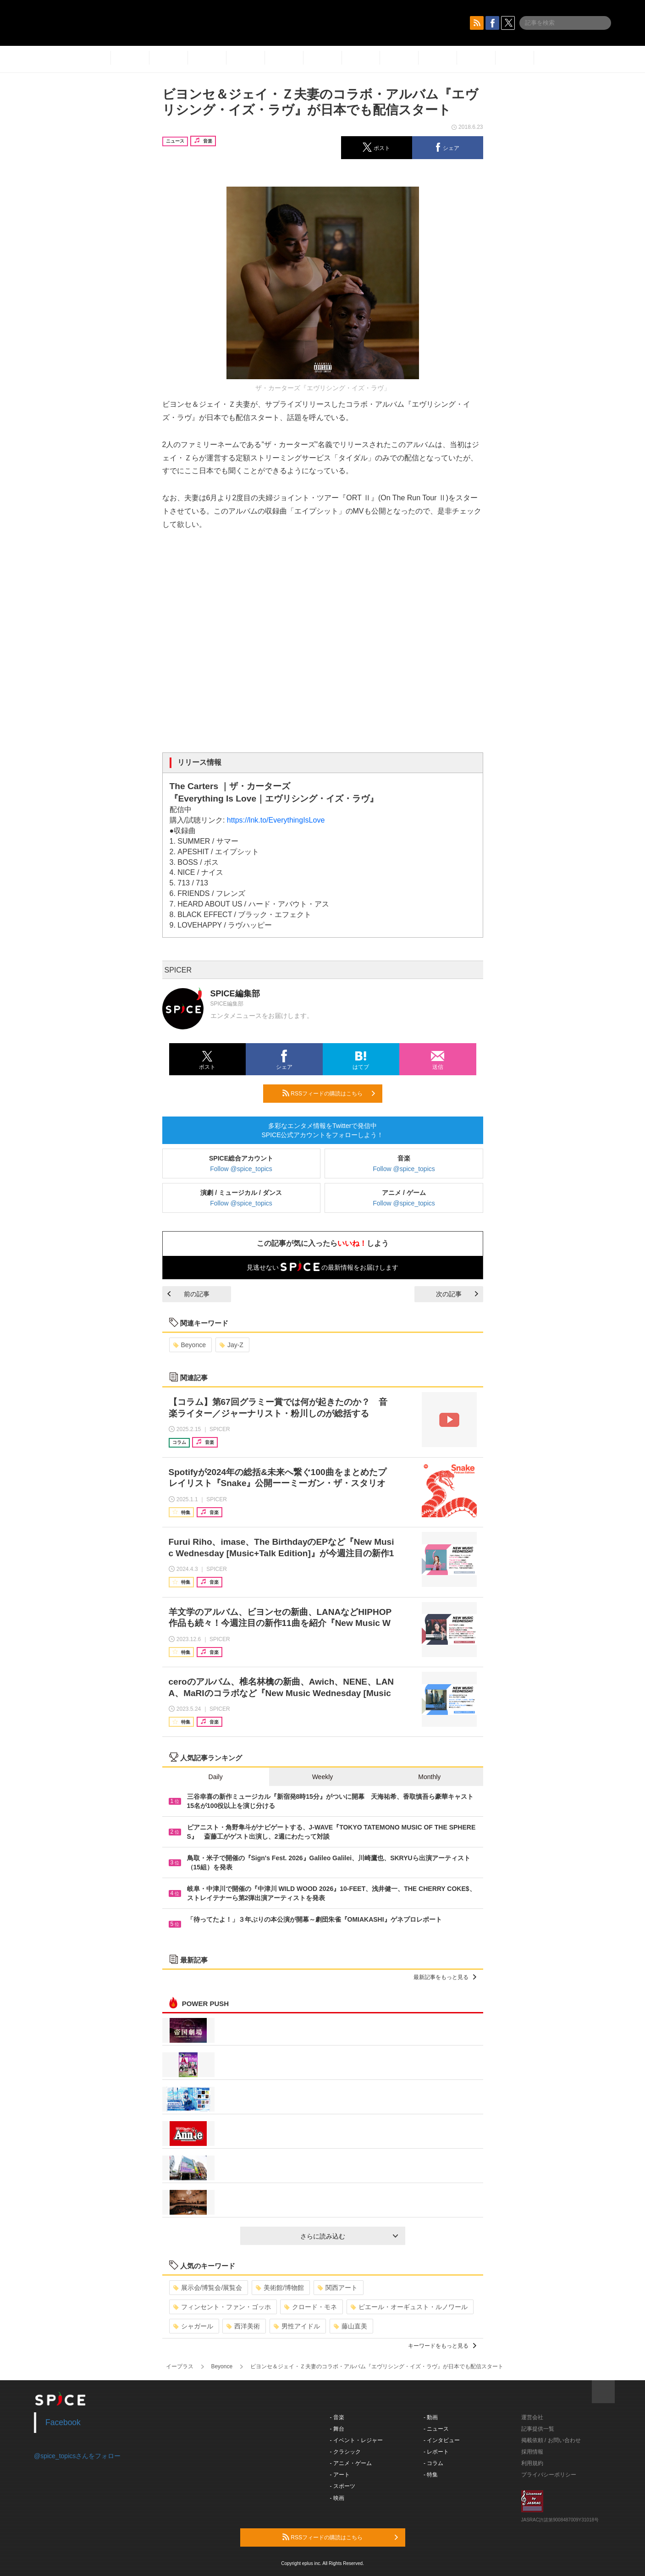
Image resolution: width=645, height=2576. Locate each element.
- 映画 (337, 2498)
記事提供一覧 (537, 2429)
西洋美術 (243, 2326)
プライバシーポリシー (548, 2474)
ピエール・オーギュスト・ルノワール (409, 2307)
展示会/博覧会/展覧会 (208, 2287)
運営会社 (532, 2417)
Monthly (429, 1776)
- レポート (436, 2452)
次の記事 (457, 1294)
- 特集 (431, 2474)
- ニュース (436, 2429)
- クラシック (345, 2452)
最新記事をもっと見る (444, 1977)
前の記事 (188, 1294)
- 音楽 (337, 2417)
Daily (216, 1776)
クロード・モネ (310, 2307)
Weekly (322, 1776)
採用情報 (532, 2452)
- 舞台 (337, 2429)
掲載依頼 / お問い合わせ (551, 2440)
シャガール (193, 2326)
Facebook (63, 2422)
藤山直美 (350, 2326)
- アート (340, 2474)
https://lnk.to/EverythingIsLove (276, 820)
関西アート (338, 2287)
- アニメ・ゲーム (351, 2463)
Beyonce (189, 1345)
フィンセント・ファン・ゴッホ (222, 2307)
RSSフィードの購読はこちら (328, 1093)
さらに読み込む (349, 2236)
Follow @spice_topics (241, 1168)
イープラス (179, 2366)
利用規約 (532, 2463)
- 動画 (431, 2417)
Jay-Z (231, 1345)
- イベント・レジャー (356, 2440)
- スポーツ (342, 2486)
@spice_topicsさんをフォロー (77, 2456)
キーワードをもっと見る (442, 2346)
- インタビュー (442, 2440)
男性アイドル (297, 2326)
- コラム (433, 2463)
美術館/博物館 (280, 2287)
